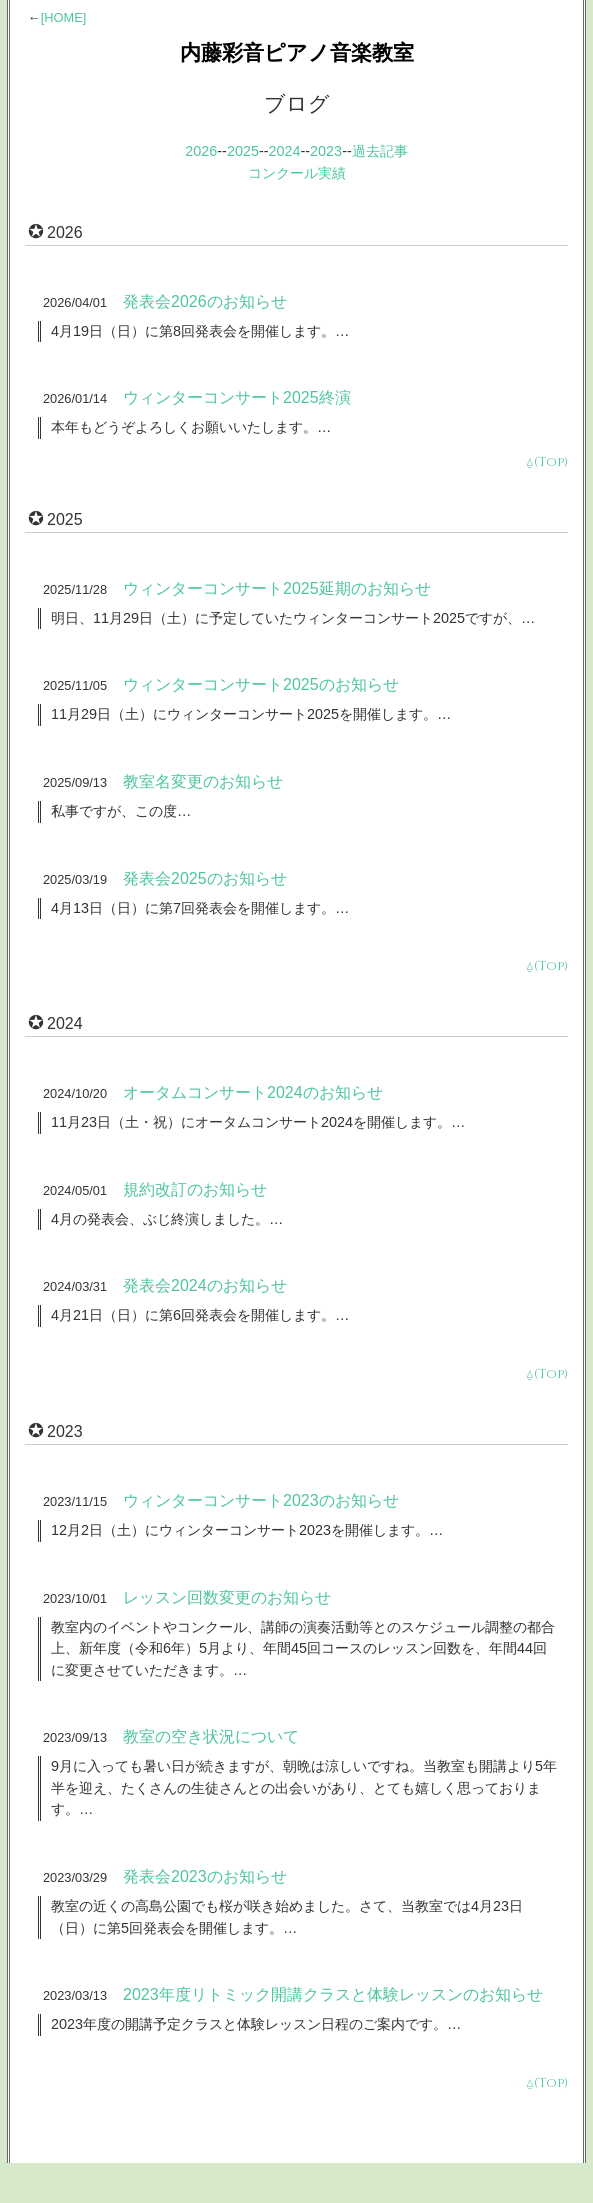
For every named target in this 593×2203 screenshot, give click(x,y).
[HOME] (64, 17)
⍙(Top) (547, 462)
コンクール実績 (297, 173)
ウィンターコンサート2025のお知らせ (261, 684)
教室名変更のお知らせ (203, 781)
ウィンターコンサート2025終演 (237, 397)
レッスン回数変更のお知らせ (227, 1597)
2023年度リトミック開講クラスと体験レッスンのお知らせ (333, 1994)
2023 (326, 151)
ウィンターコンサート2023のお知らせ (261, 1500)
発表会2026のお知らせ (205, 301)
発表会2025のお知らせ (205, 878)
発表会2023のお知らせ (205, 1876)
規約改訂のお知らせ (195, 1189)
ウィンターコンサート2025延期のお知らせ (277, 588)
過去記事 (380, 151)
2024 (285, 151)
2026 (201, 151)
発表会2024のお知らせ (205, 1285)
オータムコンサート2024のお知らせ (253, 1092)
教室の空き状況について (211, 1736)
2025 (243, 151)
